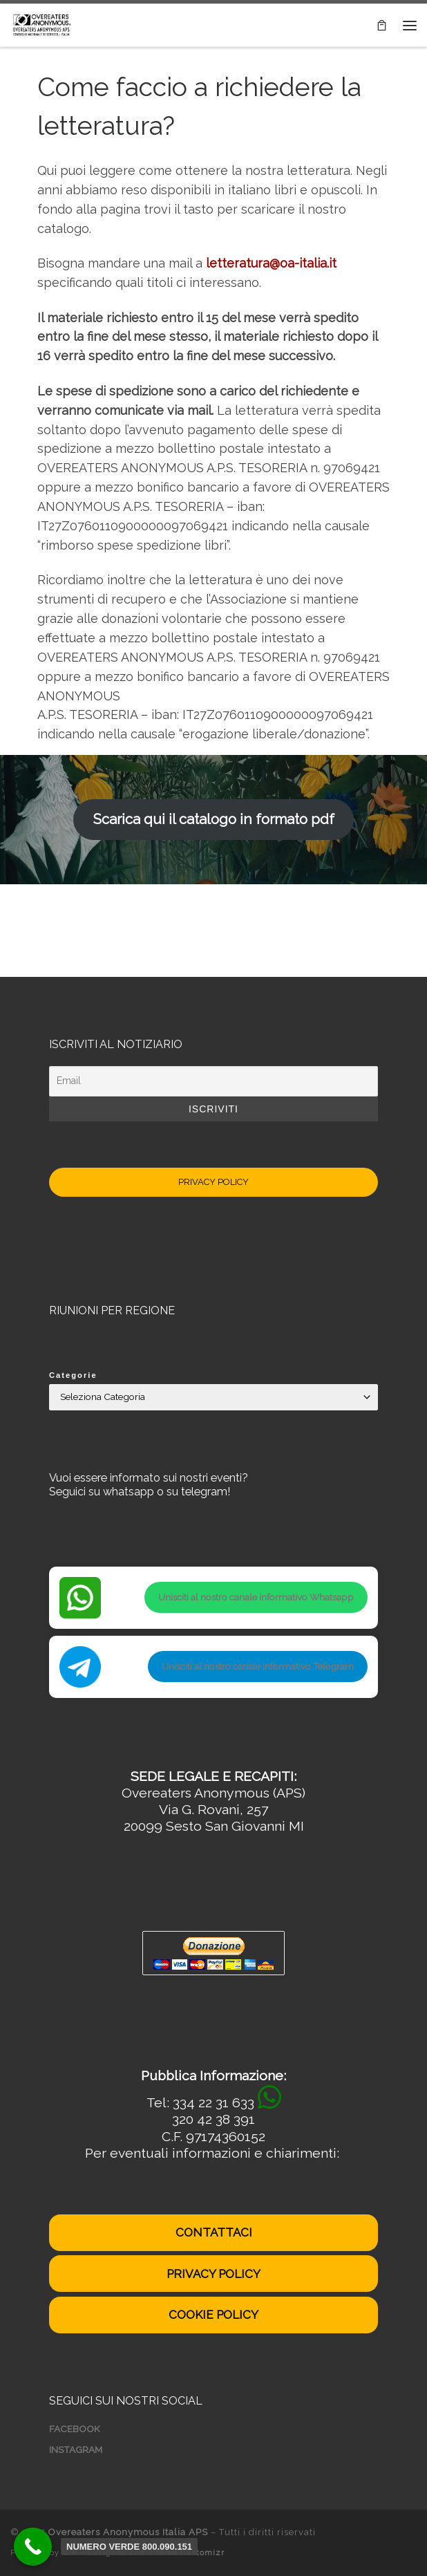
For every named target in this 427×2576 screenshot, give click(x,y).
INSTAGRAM (75, 2449)
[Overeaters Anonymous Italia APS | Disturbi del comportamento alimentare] (41, 23)
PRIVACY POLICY (213, 1182)
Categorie (73, 1375)
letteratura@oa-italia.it (271, 263)
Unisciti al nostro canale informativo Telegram (258, 1666)
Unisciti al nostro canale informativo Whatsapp (256, 1597)
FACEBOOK (74, 2428)
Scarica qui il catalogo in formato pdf (213, 819)
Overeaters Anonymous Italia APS (128, 2532)
